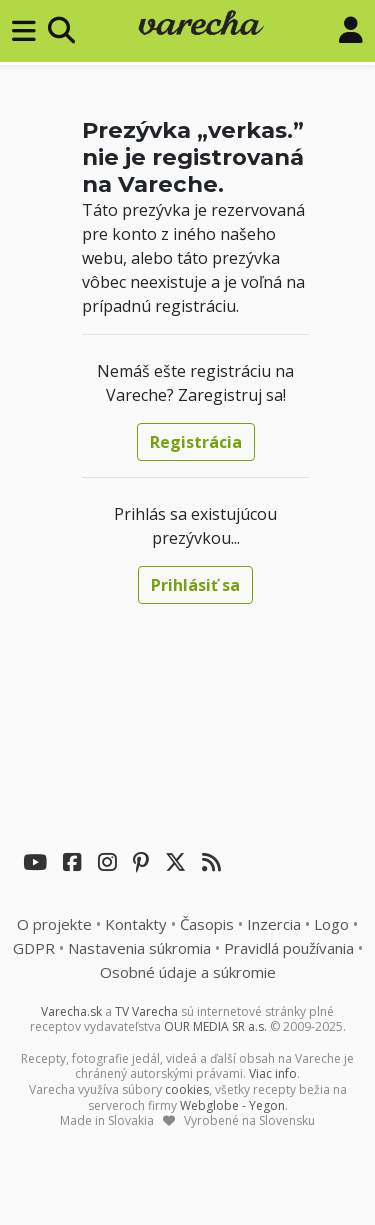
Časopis (207, 924)
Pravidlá (289, 948)
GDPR (34, 948)
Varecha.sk (71, 1011)
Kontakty (136, 924)
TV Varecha (146, 1011)
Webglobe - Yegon (232, 1105)
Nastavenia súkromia (139, 948)
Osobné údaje (188, 972)
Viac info (273, 1073)
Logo (331, 924)
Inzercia (274, 924)
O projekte (54, 924)
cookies (187, 1089)
